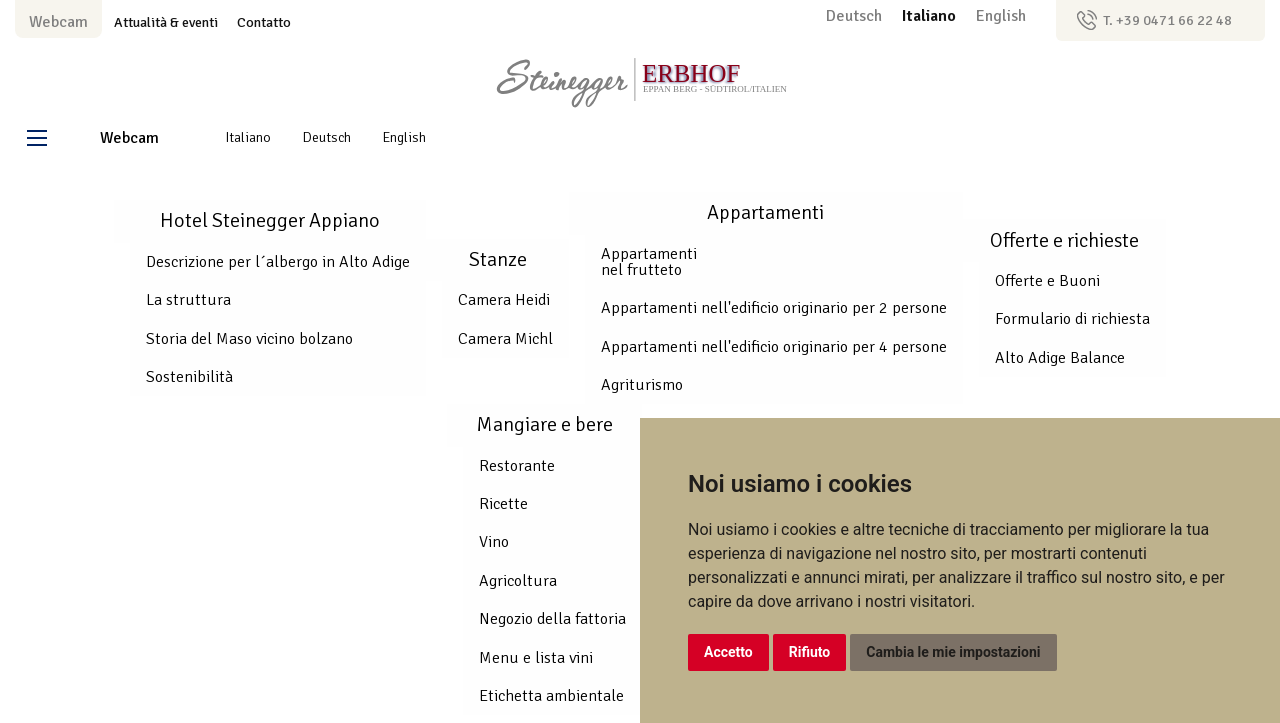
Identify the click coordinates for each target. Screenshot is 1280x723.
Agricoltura (518, 581)
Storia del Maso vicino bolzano (249, 339)
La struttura (188, 300)
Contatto (264, 22)
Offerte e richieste (1064, 240)
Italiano (931, 16)
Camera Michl (505, 339)
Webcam (58, 22)
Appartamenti (766, 212)
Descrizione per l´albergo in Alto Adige (278, 262)
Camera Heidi (504, 300)
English (1001, 16)
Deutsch (856, 16)
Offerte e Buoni (1047, 281)
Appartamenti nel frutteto (649, 262)
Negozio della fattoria (552, 619)
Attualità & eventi (166, 22)
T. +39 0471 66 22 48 (1167, 20)
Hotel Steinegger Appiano (270, 220)
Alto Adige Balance (1060, 358)
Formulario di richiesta (1072, 319)
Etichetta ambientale (551, 696)
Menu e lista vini (536, 658)
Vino (494, 542)
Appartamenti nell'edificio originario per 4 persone (774, 347)
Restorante (517, 466)
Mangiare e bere (544, 424)
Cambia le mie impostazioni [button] (953, 652)
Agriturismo (642, 385)
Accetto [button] (728, 652)
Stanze (498, 259)
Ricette (503, 504)
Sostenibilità (189, 377)
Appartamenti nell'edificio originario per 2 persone (774, 308)
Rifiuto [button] (810, 652)
